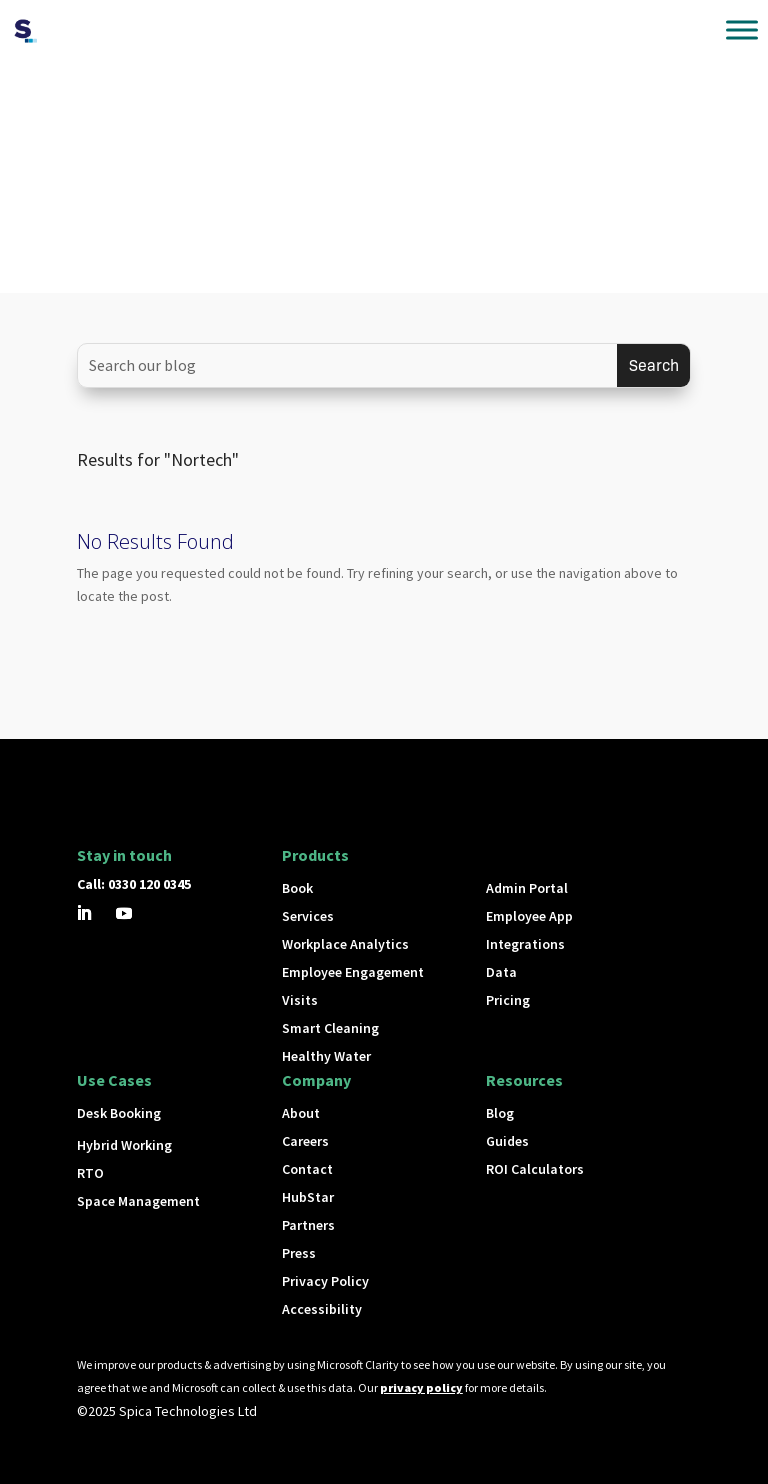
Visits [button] (300, 1000)
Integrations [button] (525, 944)
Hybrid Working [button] (124, 1145)
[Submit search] (653, 365)
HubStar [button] (308, 1197)
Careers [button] (305, 1141)
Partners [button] (308, 1225)
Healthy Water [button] (326, 1056)
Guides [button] (507, 1141)
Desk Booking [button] (119, 1113)
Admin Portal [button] (527, 888)
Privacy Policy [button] (325, 1281)
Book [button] (297, 888)
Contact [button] (307, 1169)
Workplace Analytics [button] (345, 944)
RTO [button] (90, 1173)
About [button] (301, 1113)
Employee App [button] (529, 916)
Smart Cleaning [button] (330, 1028)
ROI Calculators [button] (535, 1169)
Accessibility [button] (322, 1309)
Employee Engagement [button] (353, 972)
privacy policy (421, 1387)
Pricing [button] (508, 1000)
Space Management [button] (138, 1201)
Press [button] (299, 1253)
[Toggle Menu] (742, 29)
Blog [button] (500, 1113)
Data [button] (501, 972)
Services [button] (308, 916)
